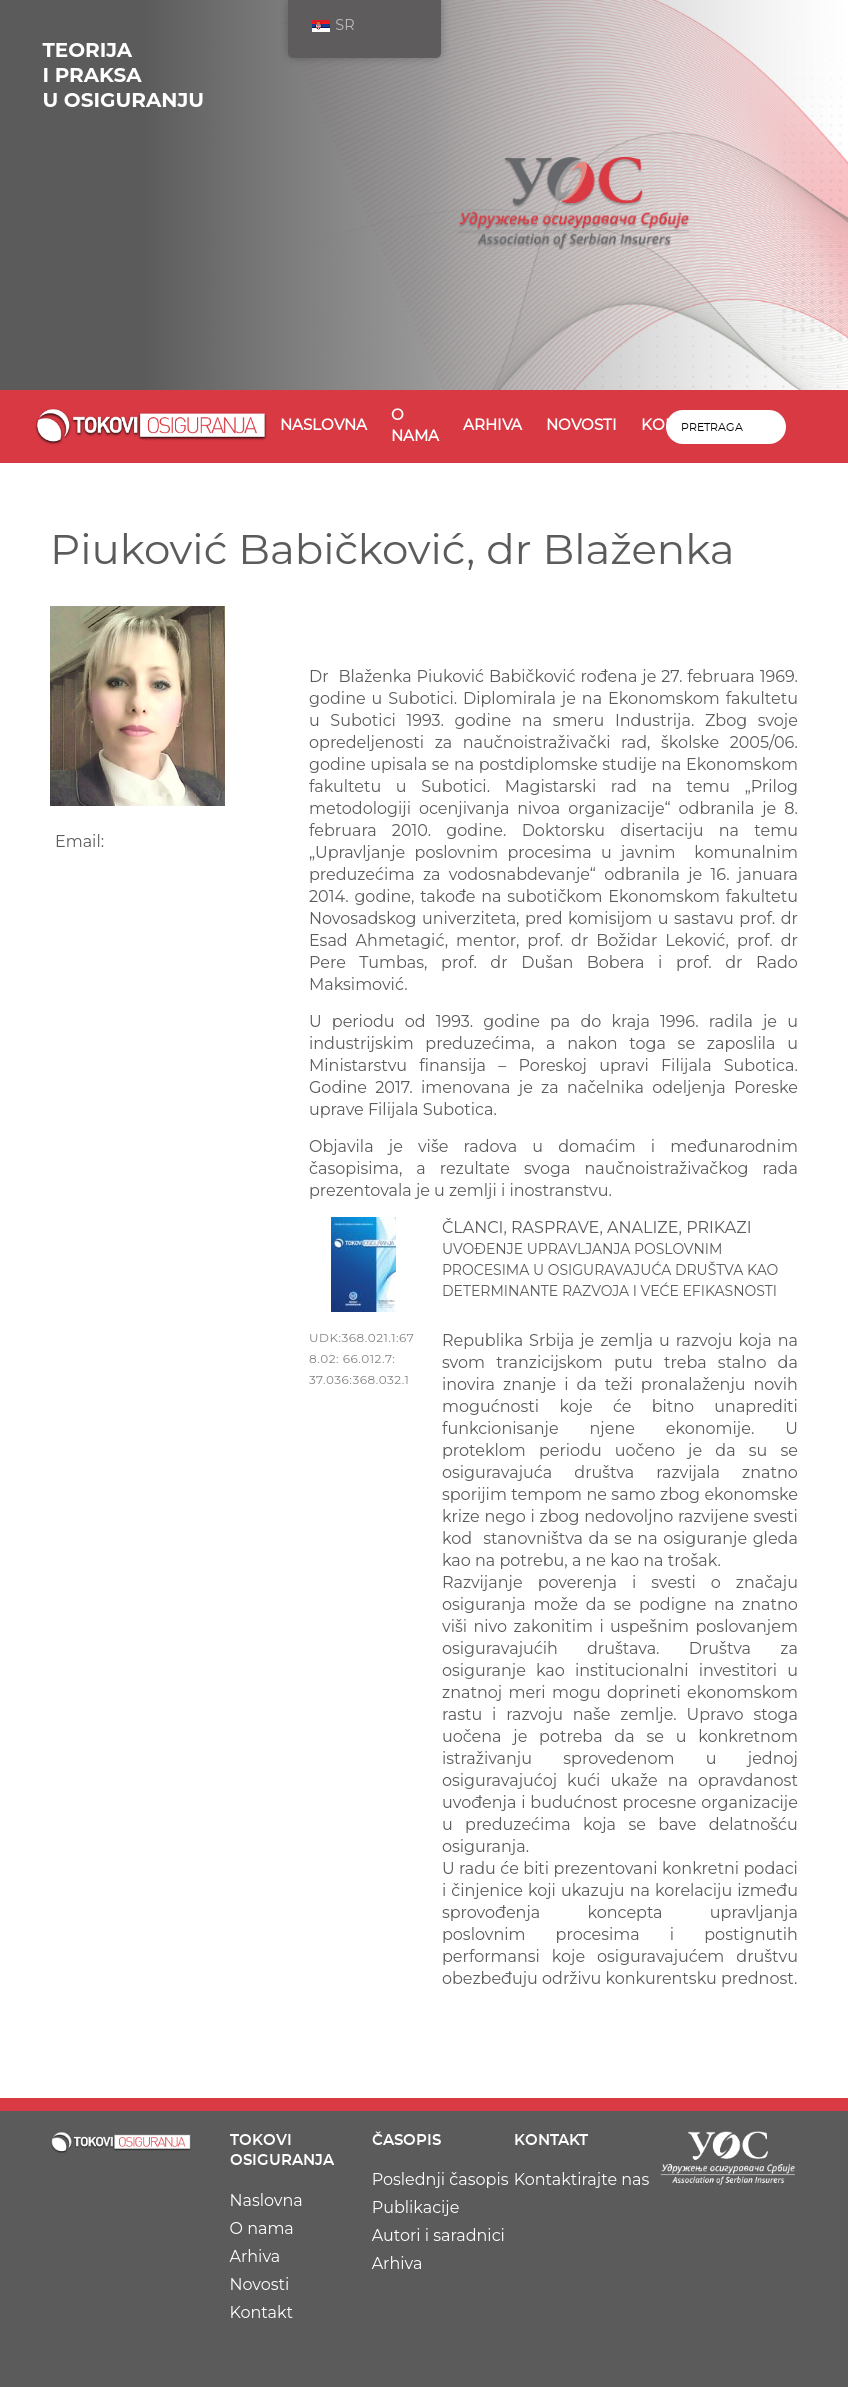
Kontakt (262, 2312)
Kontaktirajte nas (582, 2179)
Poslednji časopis (440, 2179)
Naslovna (323, 425)
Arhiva (492, 425)
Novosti (581, 425)
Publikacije (416, 2207)
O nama (415, 426)
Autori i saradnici (438, 2235)
